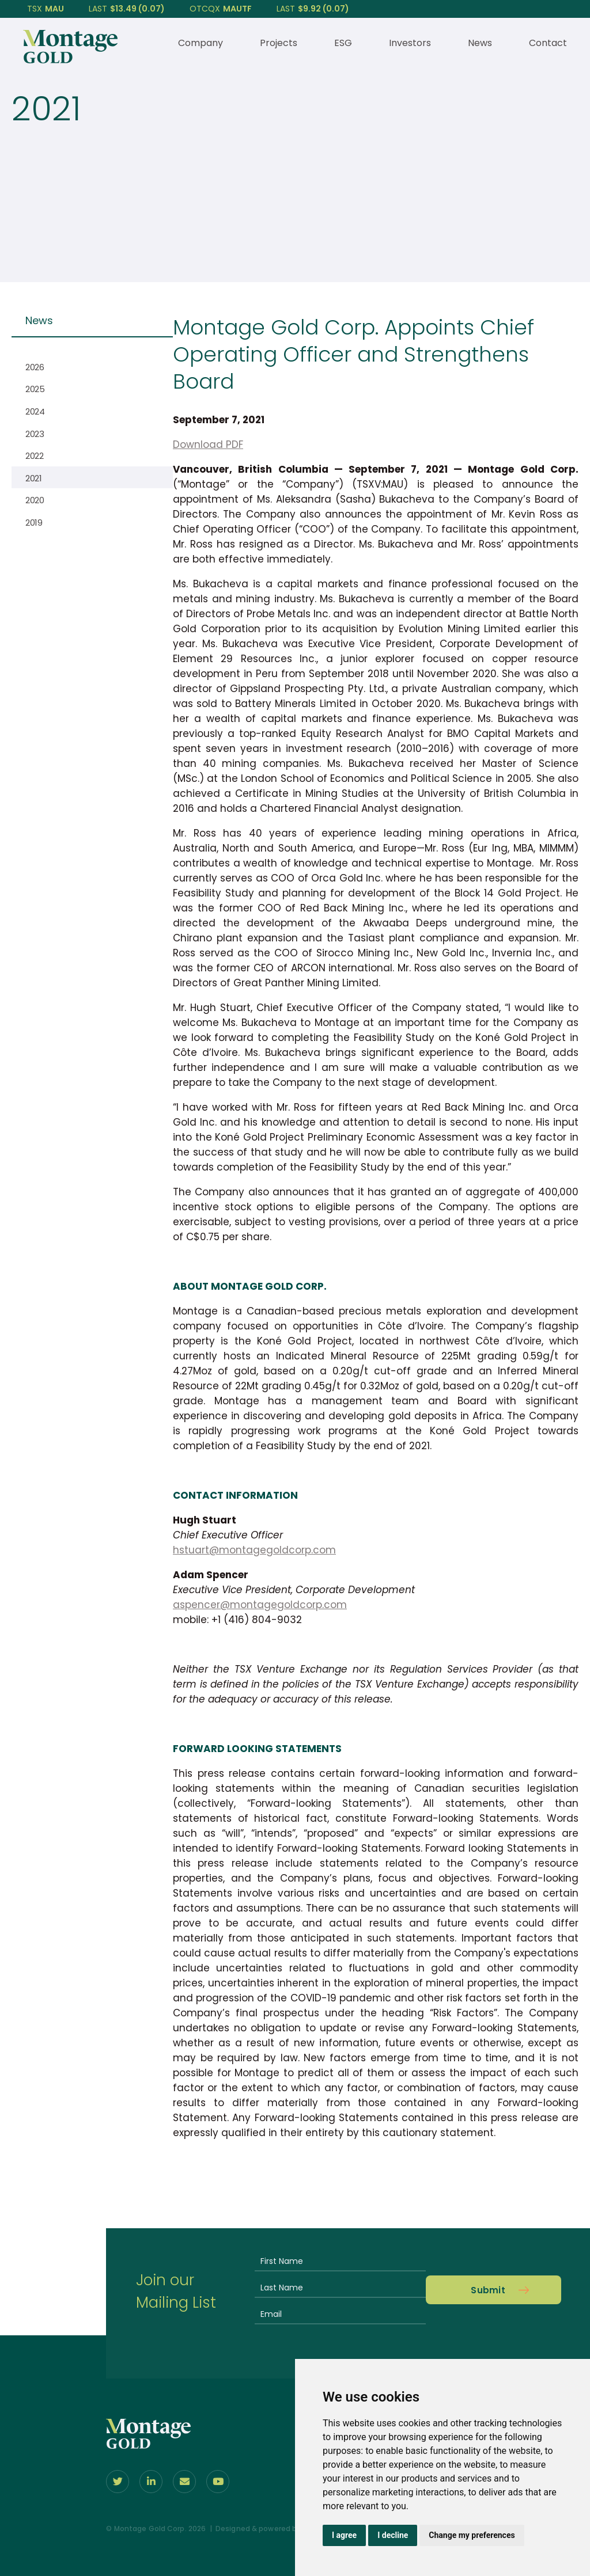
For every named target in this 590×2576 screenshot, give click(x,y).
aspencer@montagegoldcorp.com (260, 1605)
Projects (278, 43)
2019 (34, 522)
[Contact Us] (184, 2481)
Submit (488, 2290)
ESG (343, 43)
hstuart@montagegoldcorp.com (254, 1550)
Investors (410, 43)
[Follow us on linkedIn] (150, 2481)
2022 (34, 456)
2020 (34, 500)
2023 (34, 434)
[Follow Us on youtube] (217, 2481)
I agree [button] (344, 2535)
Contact (548, 43)
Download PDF (208, 444)
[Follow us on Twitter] (117, 2481)
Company (200, 43)
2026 (34, 367)
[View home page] (70, 60)
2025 (35, 389)
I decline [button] (392, 2535)
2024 (35, 411)
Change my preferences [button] (472, 2535)
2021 (33, 478)
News (480, 43)
